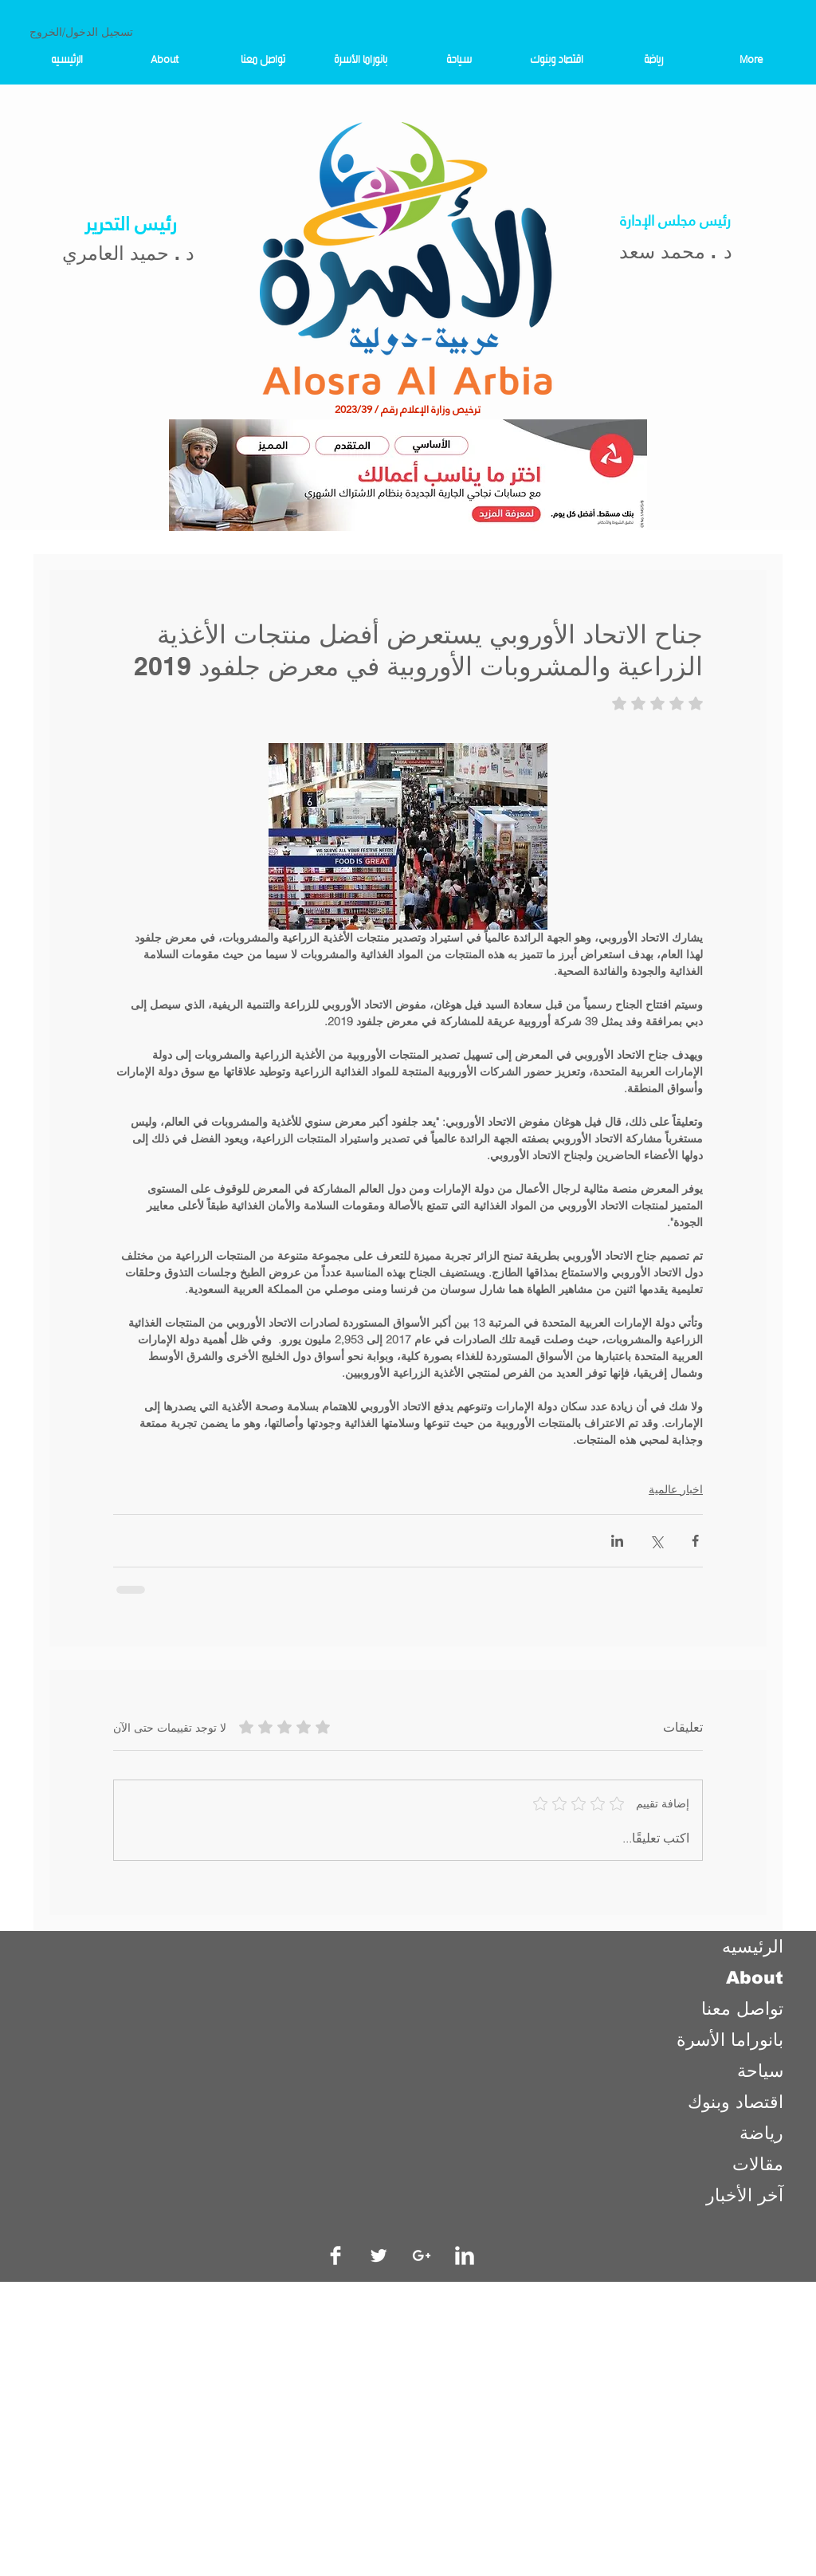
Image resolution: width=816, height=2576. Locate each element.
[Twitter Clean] (378, 2255)
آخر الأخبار (744, 2195)
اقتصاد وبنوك (735, 2102)
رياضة (761, 2133)
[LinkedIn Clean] (464, 2255)
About (754, 1978)
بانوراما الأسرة (730, 2040)
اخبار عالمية (676, 1489)
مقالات (757, 2164)
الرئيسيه (752, 1947)
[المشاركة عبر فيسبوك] (695, 1540)
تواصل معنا (742, 2009)
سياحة (760, 2071)
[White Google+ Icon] (421, 2255)
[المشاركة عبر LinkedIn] (617, 1540)
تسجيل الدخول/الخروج (81, 32)
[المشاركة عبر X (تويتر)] (656, 1540)
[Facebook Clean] (335, 2255)
